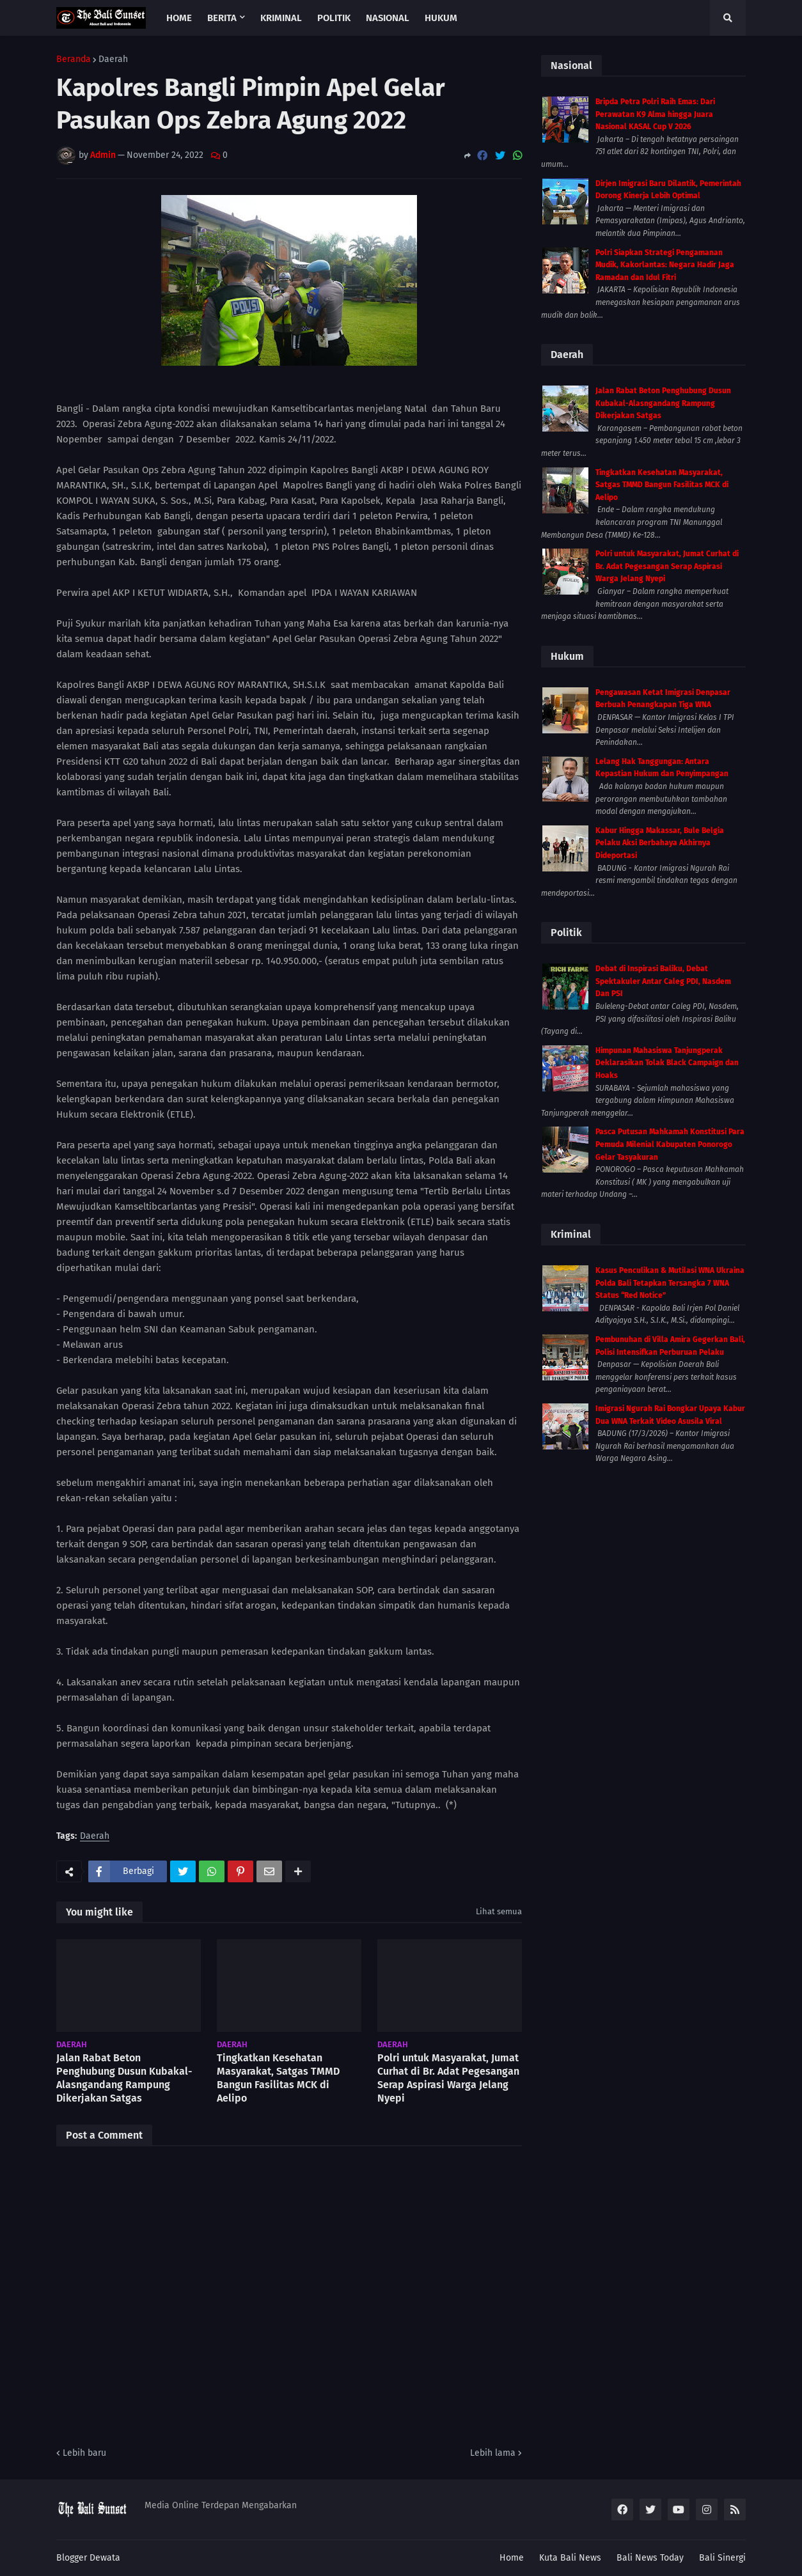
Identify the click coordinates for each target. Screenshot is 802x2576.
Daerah (113, 59)
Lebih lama (492, 2452)
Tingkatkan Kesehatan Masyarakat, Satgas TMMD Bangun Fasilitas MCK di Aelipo (278, 2078)
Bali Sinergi (722, 2557)
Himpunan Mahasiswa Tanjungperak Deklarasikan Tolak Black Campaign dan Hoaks (667, 1063)
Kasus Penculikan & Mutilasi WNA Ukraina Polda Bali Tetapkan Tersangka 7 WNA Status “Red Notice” (669, 1283)
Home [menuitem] (179, 18)
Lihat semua (499, 1911)
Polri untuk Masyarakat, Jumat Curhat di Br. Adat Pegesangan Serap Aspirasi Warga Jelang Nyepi (448, 2078)
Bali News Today (650, 2557)
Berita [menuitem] (222, 18)
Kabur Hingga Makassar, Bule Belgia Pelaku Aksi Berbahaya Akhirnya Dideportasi (659, 843)
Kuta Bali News (570, 2557)
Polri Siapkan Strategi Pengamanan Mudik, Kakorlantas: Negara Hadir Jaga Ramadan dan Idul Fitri (664, 265)
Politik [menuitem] (333, 18)
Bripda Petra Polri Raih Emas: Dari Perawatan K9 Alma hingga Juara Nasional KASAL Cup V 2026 (655, 114)
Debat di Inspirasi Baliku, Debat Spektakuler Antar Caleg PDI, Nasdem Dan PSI (663, 981)
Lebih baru (84, 2452)
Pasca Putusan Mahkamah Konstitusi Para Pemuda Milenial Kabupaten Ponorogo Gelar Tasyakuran (669, 1144)
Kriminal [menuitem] (281, 18)
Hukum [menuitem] (441, 18)
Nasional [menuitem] (387, 18)
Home (511, 2557)
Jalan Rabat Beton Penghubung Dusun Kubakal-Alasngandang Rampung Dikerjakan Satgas (124, 2078)
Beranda (73, 59)
